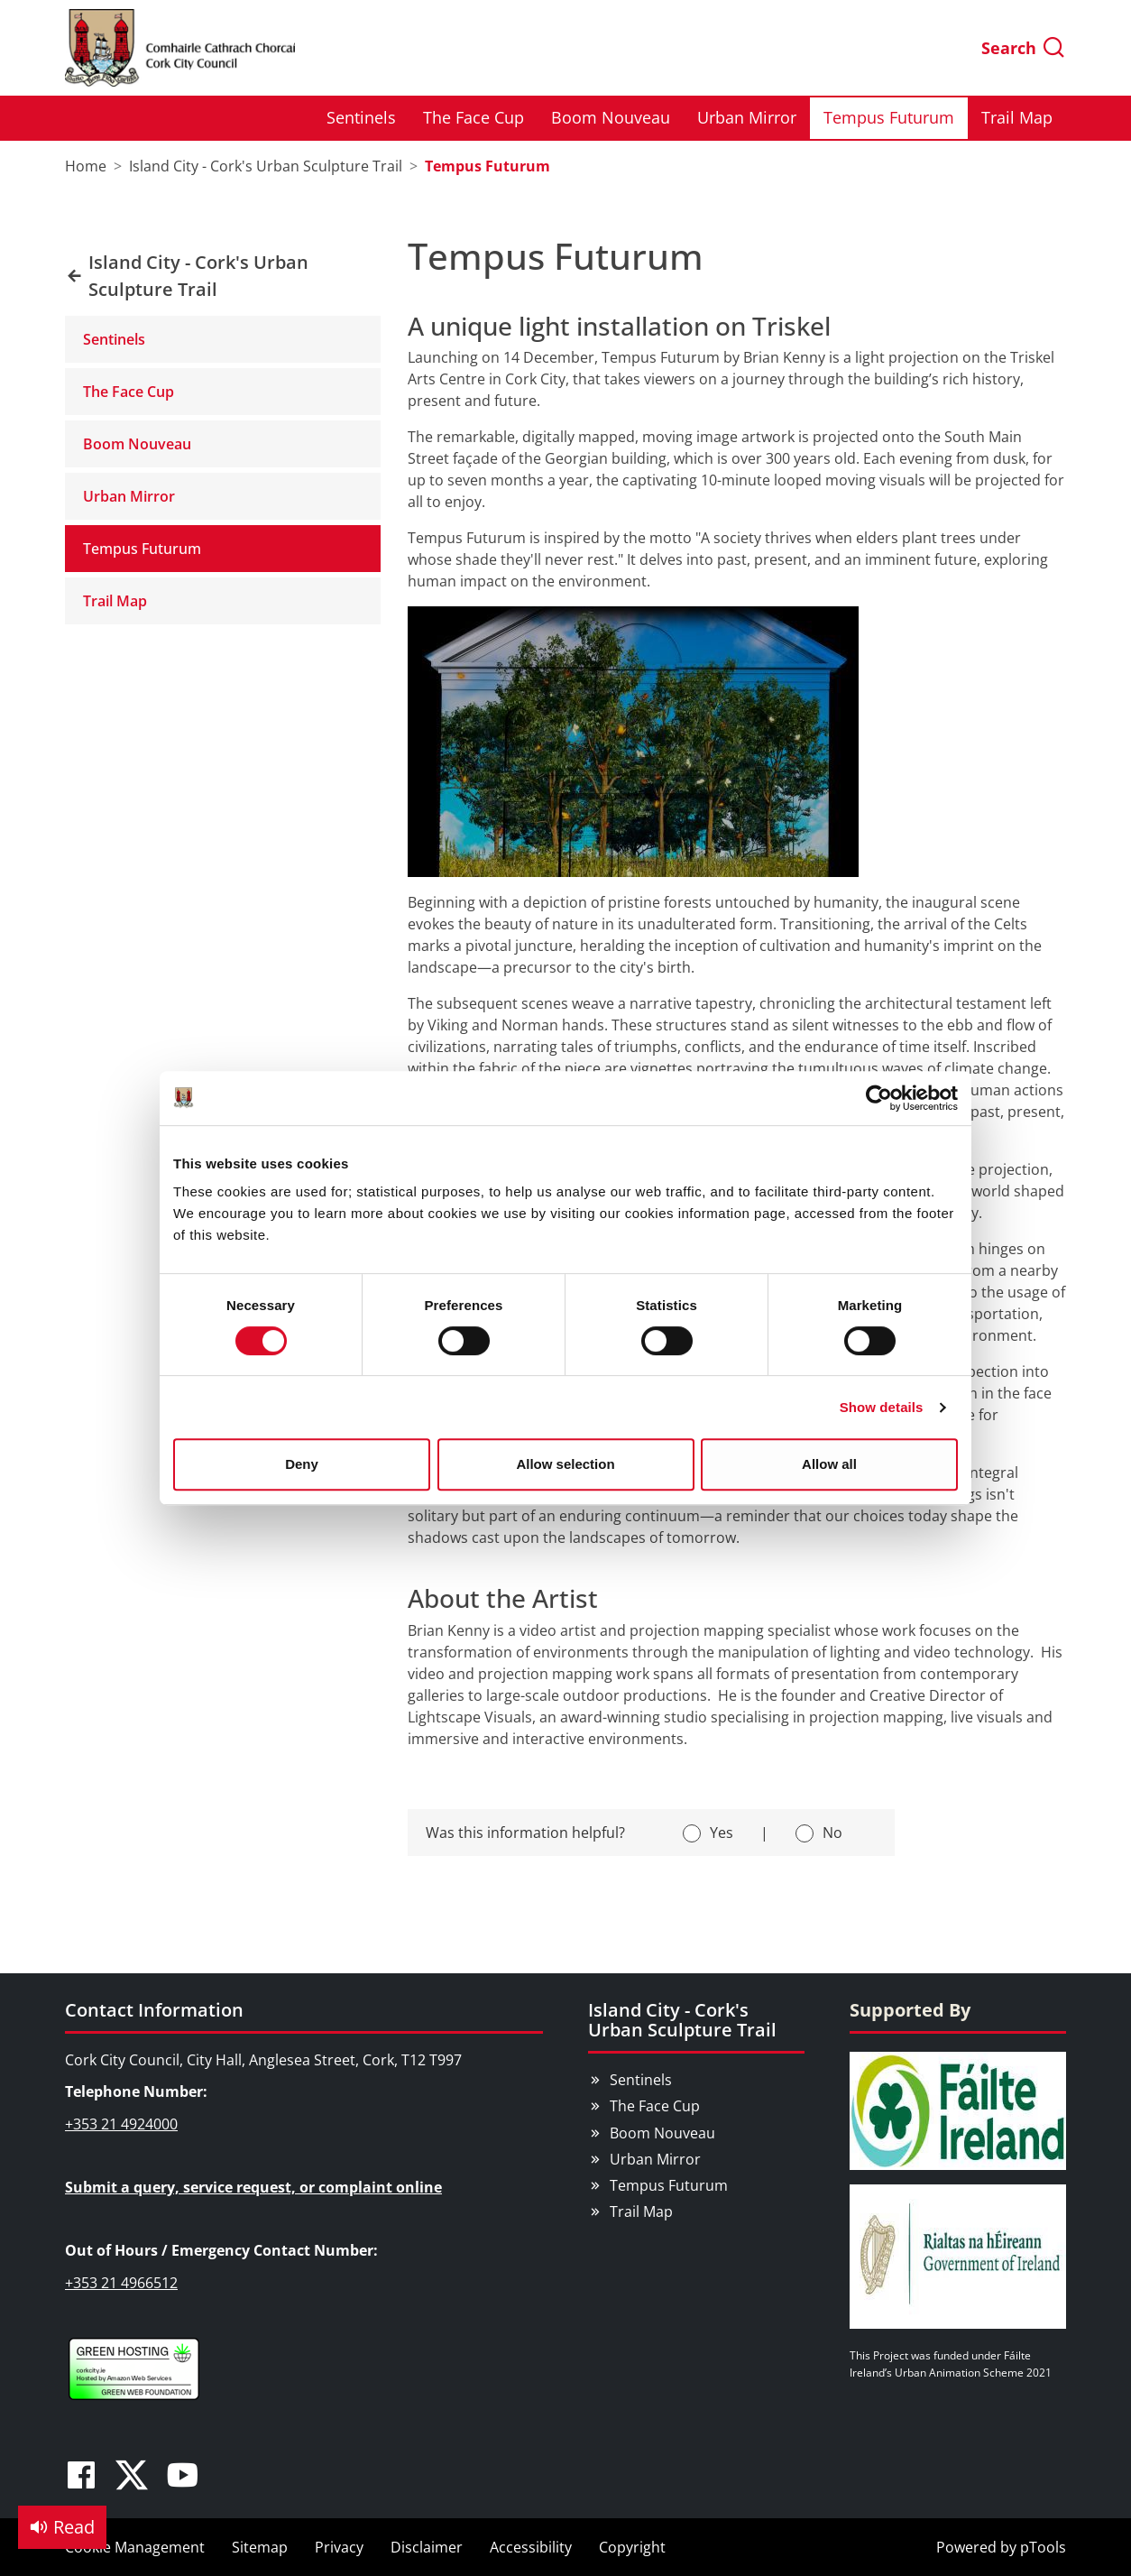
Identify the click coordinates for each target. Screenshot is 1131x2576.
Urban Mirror (746, 117)
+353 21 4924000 (121, 2124)
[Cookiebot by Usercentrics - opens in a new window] (879, 1098)
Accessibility (531, 2547)
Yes (721, 1832)
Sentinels (361, 117)
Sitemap (260, 2547)
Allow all (829, 1464)
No (832, 1832)
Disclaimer (427, 2547)
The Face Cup (473, 117)
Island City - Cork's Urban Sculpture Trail (682, 2020)
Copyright (632, 2547)
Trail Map (1017, 117)
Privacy (339, 2547)
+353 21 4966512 (121, 2283)
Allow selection (565, 1464)
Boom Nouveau (610, 117)
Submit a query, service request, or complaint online (253, 2187)
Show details (882, 1407)
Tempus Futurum (888, 117)
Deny (301, 1464)
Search (1023, 48)
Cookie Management (135, 2547)
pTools (1043, 2547)
